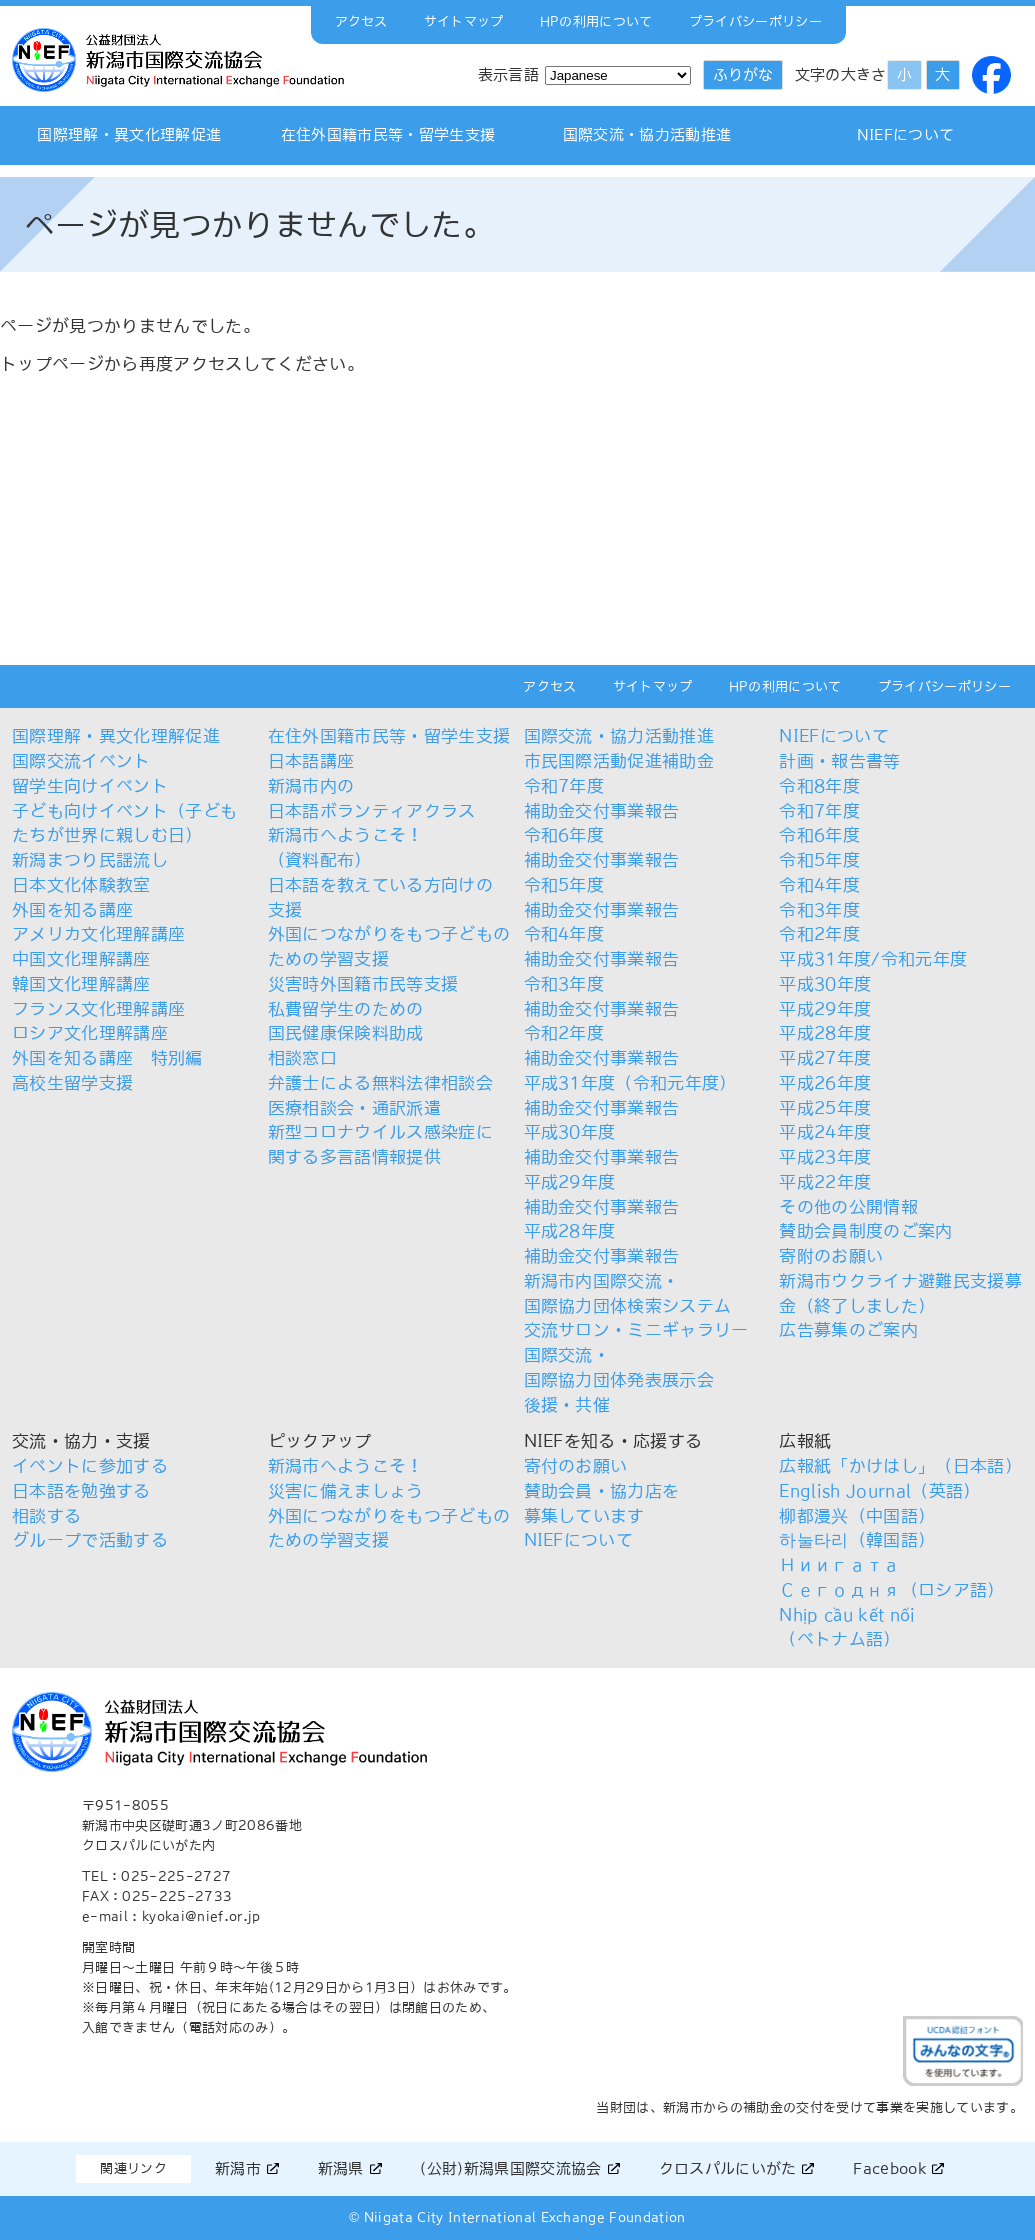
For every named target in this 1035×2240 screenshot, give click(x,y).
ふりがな (743, 74)
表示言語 (508, 74)
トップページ (52, 364)
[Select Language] (618, 75)
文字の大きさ (841, 74)
